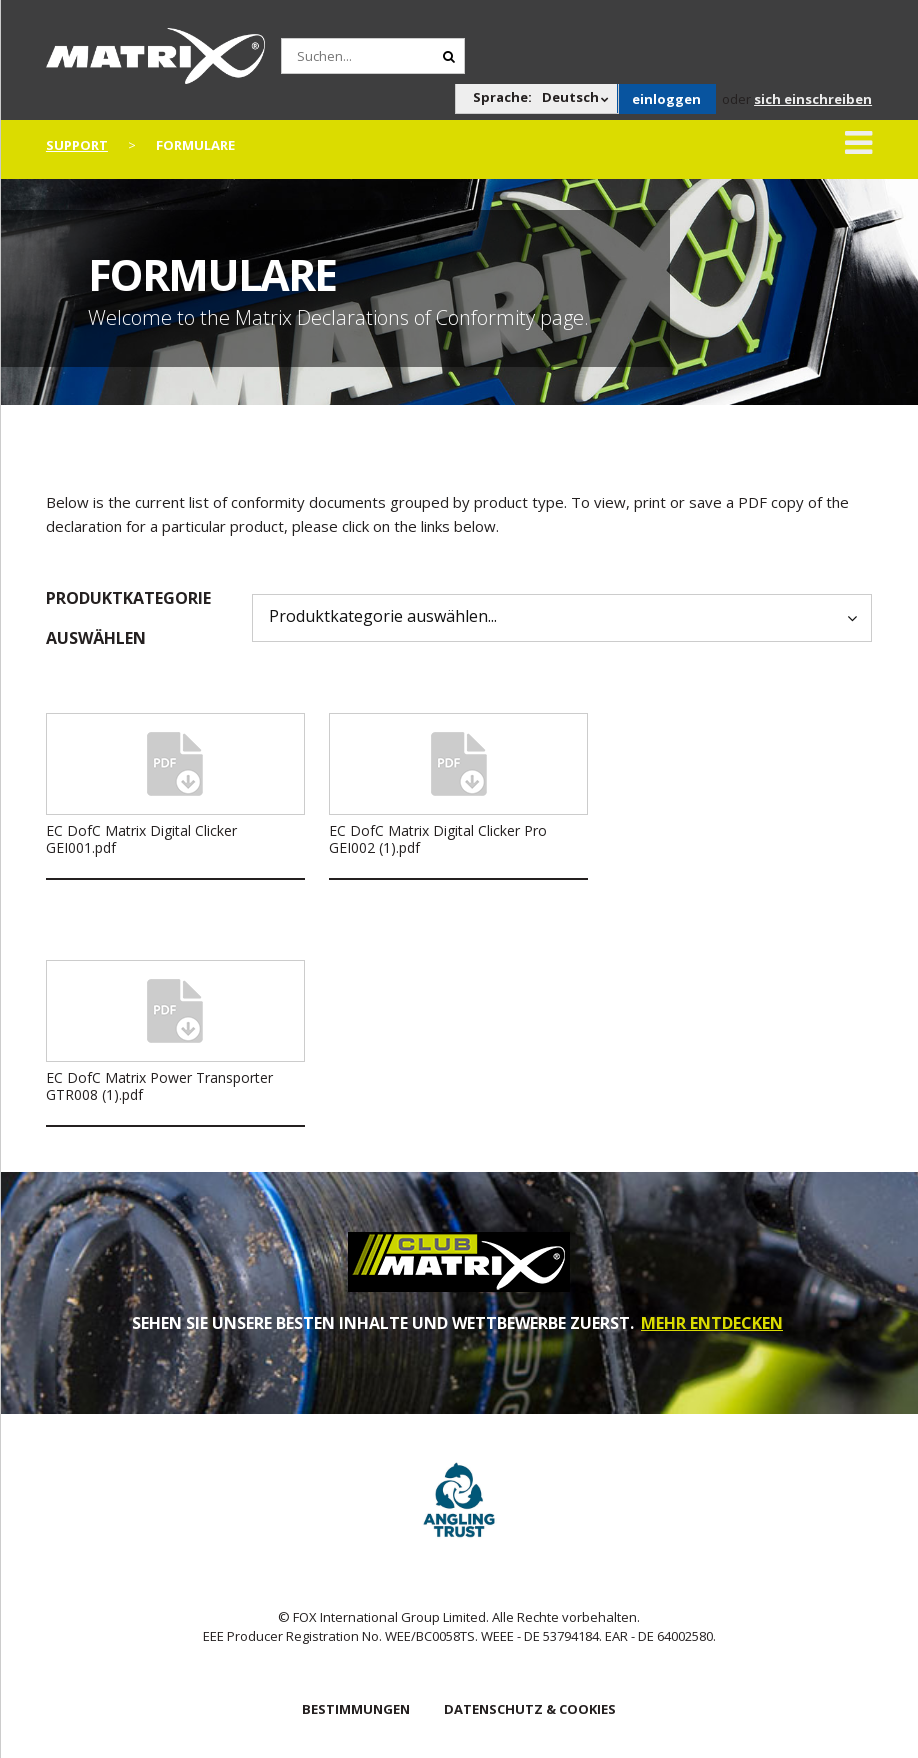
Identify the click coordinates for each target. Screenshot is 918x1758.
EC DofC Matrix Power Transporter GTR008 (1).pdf (159, 1086)
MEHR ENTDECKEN (712, 1323)
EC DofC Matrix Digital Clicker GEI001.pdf (141, 839)
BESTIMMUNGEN (356, 1709)
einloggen (666, 99)
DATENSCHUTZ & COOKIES (530, 1709)
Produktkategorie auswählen (128, 618)
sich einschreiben (813, 99)
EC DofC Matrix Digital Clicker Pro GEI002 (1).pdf (438, 839)
